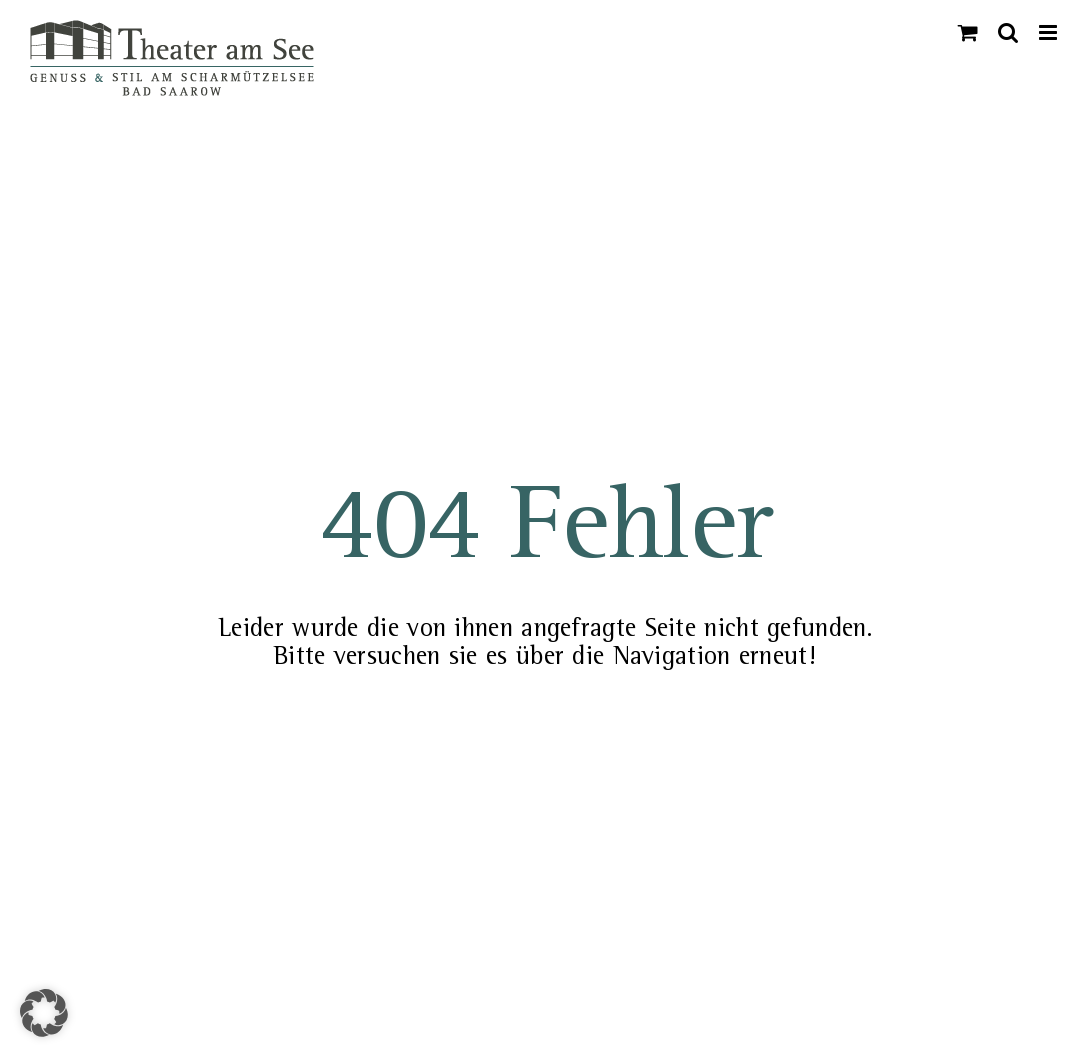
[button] (44, 1013)
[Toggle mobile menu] (1049, 32)
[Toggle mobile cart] (968, 32)
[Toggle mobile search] (1008, 32)
